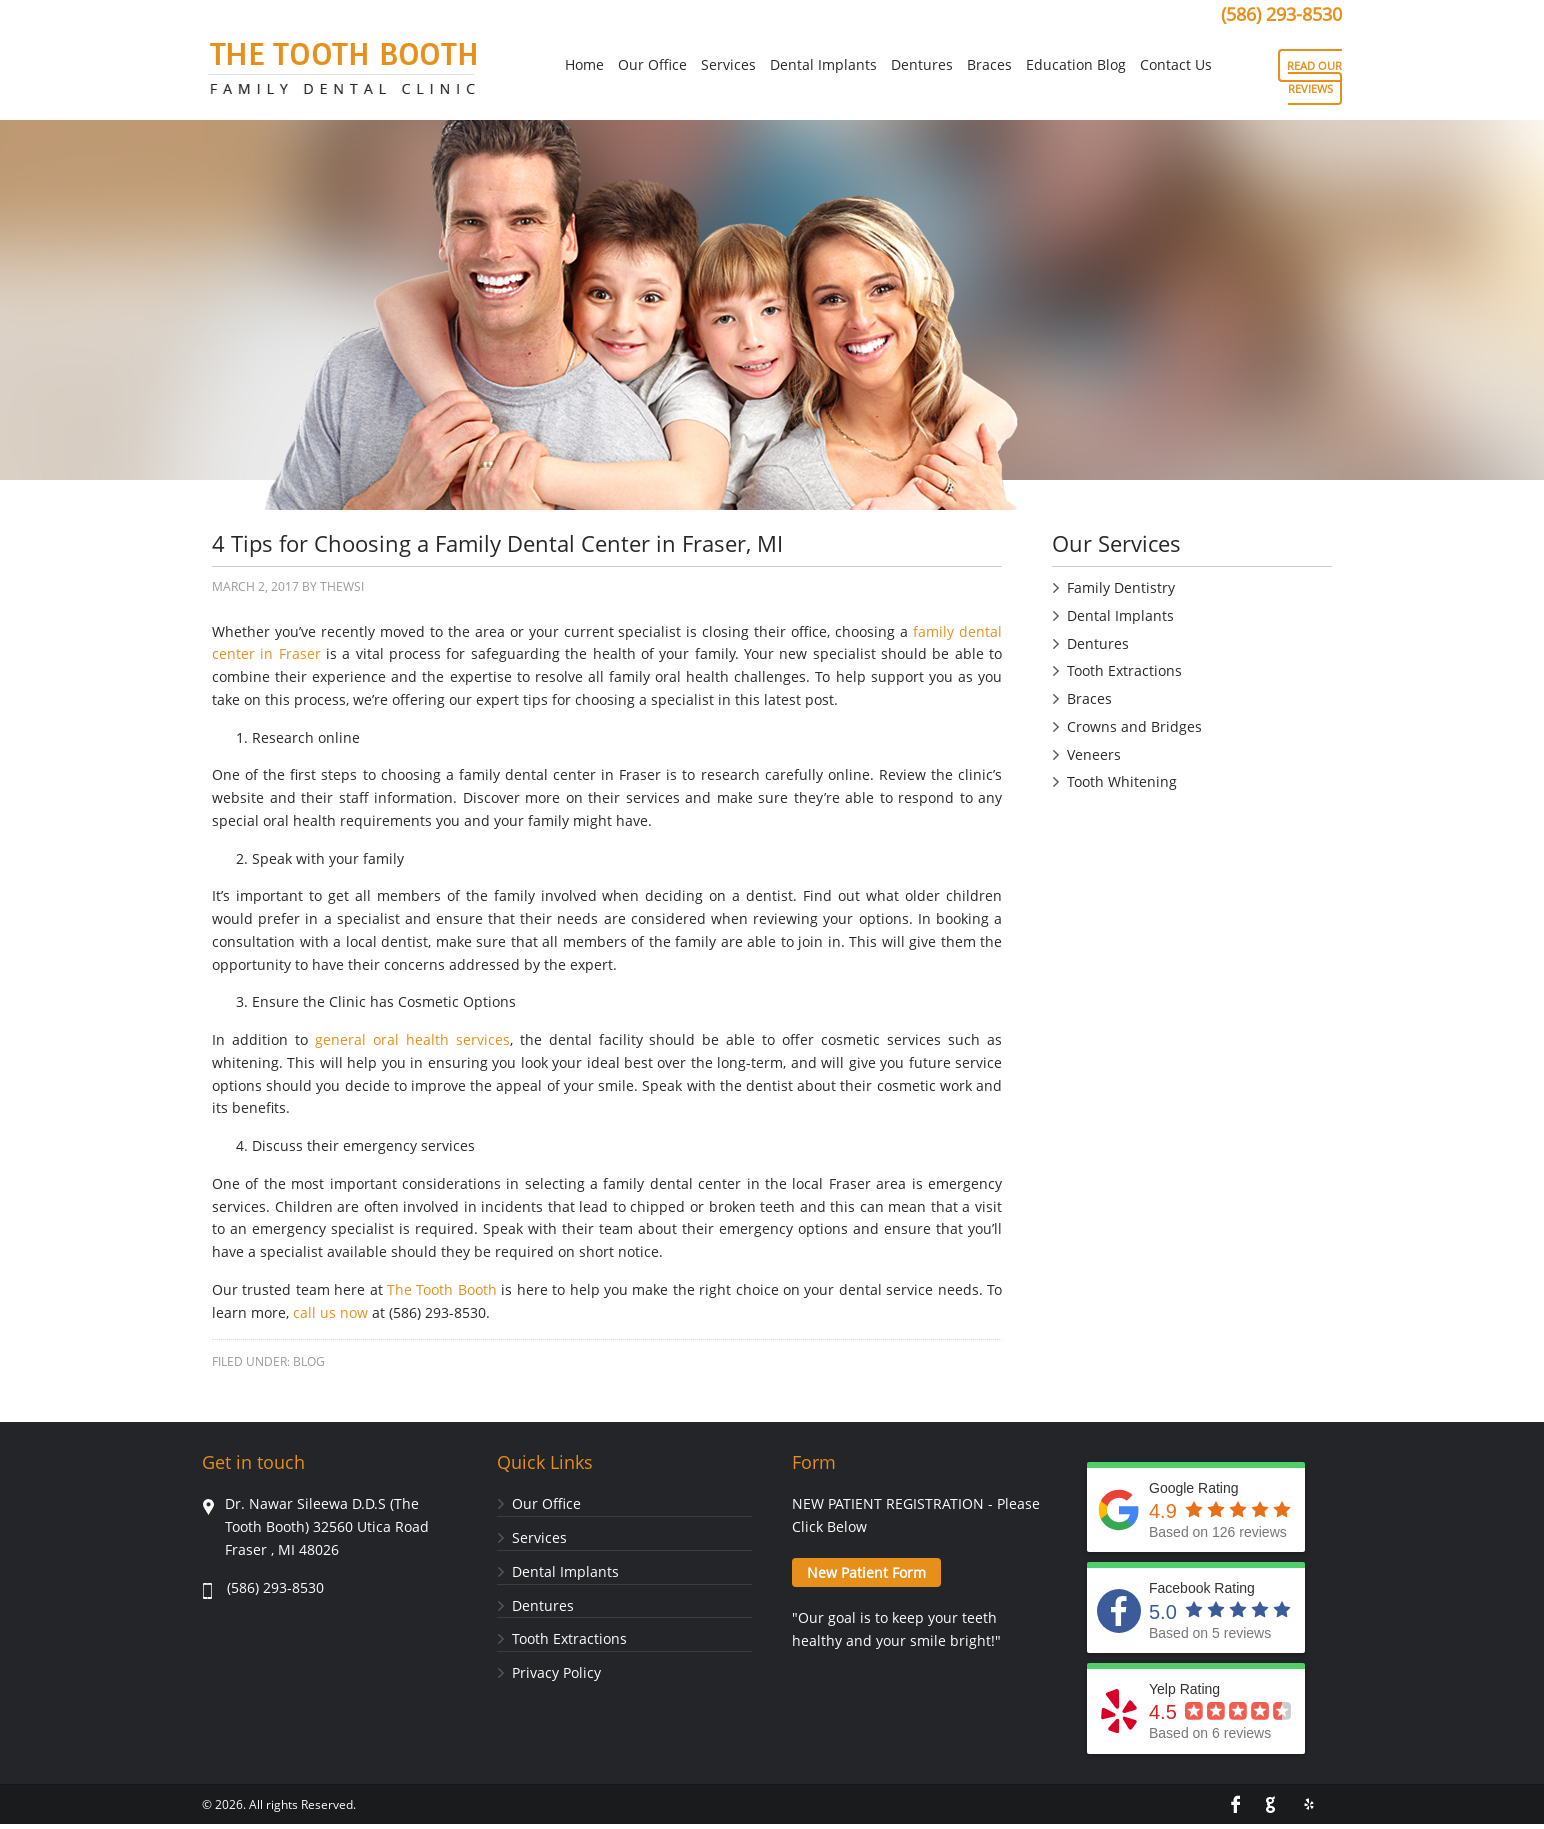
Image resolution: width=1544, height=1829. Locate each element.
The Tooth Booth (442, 1289)
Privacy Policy (556, 1672)
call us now (330, 1312)
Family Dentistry (1121, 587)
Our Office (546, 1503)
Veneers (1094, 754)
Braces (1089, 698)
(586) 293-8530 (1281, 14)
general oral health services (412, 1039)
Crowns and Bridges (1134, 726)
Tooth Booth (342, 74)
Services (539, 1537)
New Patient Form (866, 1572)
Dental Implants (1120, 615)
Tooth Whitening (1122, 781)
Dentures (1098, 643)
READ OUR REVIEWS (1314, 77)
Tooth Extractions (1124, 670)
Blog (309, 1361)
